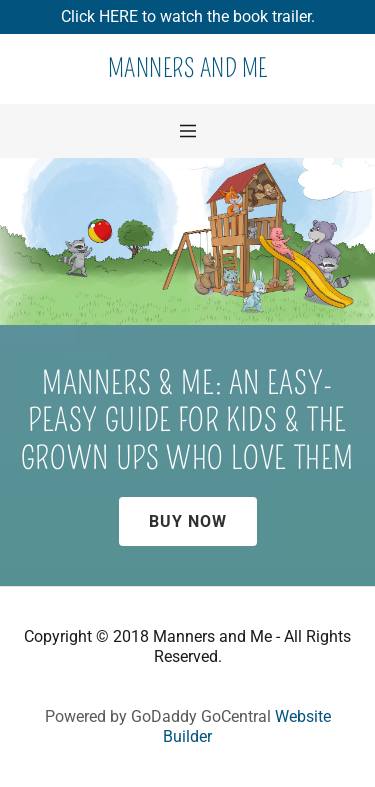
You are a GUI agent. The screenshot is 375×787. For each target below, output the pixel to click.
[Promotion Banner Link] (187, 17)
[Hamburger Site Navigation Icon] (188, 131)
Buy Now (188, 521)
